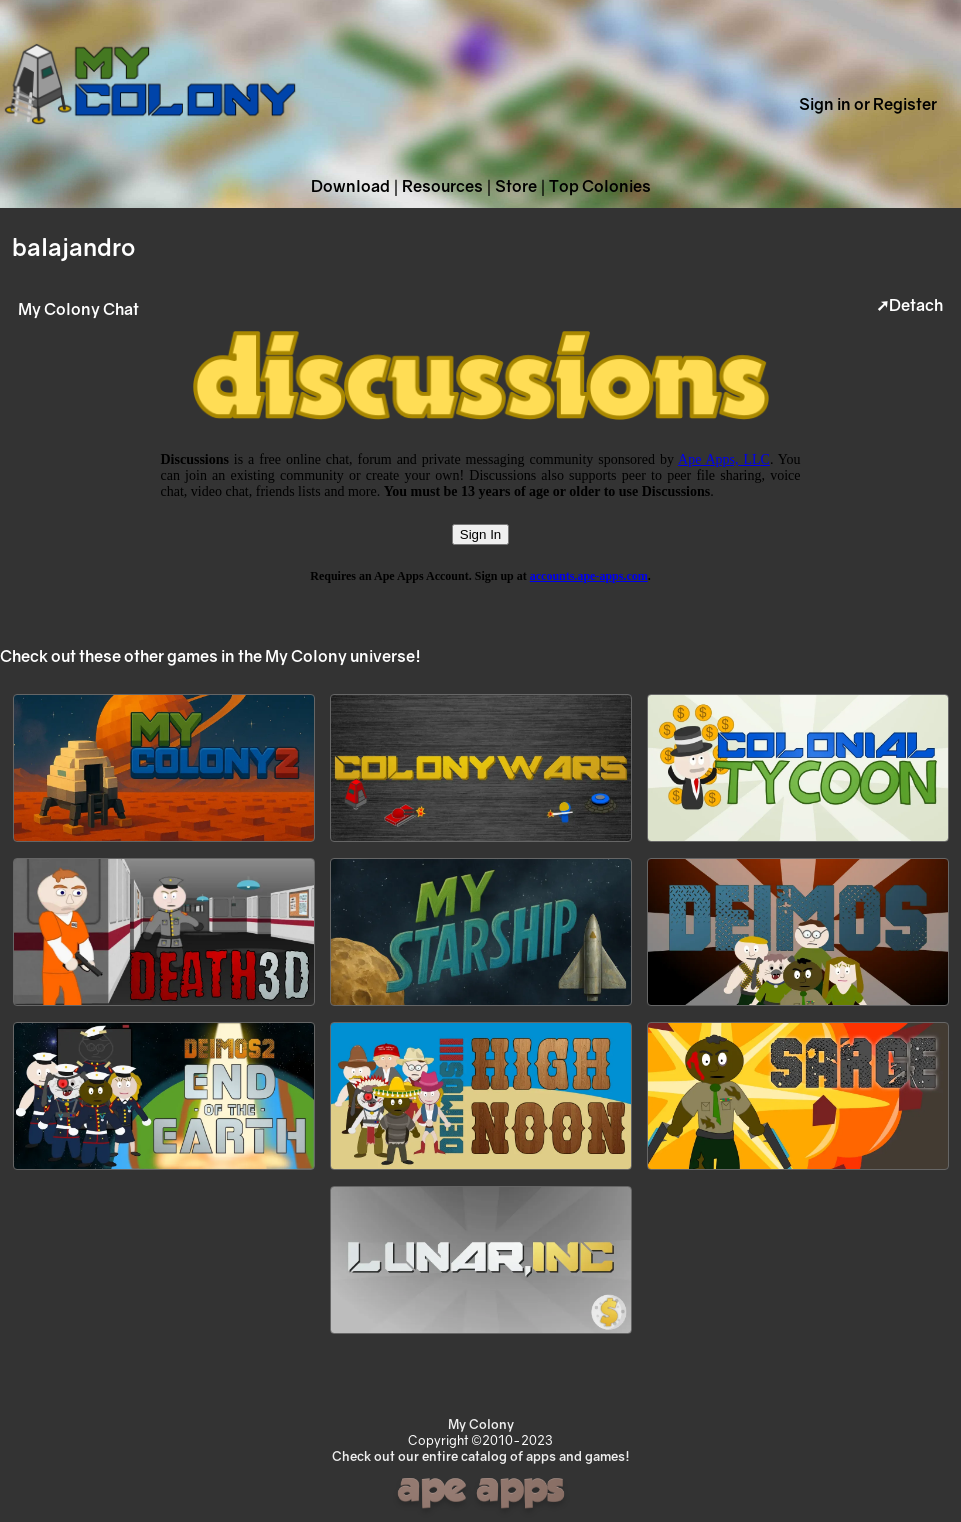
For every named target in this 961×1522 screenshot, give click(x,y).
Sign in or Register (868, 104)
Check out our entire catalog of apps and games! (481, 1456)
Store (516, 186)
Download (350, 186)
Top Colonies (600, 186)
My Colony (481, 1424)
